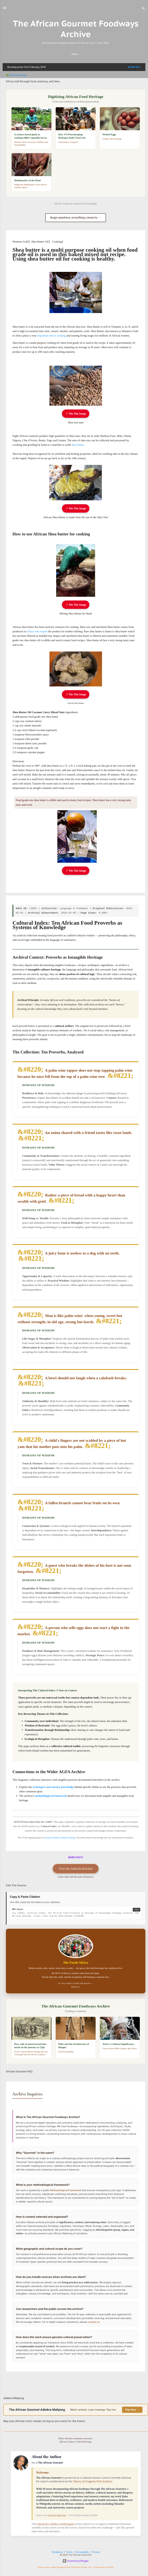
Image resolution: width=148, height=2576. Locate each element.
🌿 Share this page (16, 75)
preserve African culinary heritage (60, 1837)
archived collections (57, 2515)
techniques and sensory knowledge (53, 1787)
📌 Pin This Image (75, 413)
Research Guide (61, 54)
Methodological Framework (66, 2192)
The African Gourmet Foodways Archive (75, 28)
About (79, 54)
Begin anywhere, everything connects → (75, 217)
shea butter (78, 444)
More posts (75, 1857)
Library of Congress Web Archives (92, 2481)
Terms (69, 2552)
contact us (94, 2328)
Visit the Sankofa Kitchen (76, 1868)
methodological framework (51, 1795)
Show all (134, 67)
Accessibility (82, 2552)
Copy (136, 1909)
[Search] (143, 9)
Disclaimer (57, 2552)
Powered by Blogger (76, 2560)
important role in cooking (51, 335)
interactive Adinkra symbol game (56, 2523)
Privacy (96, 2552)
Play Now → (132, 2409)
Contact (94, 54)
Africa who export (37, 631)
